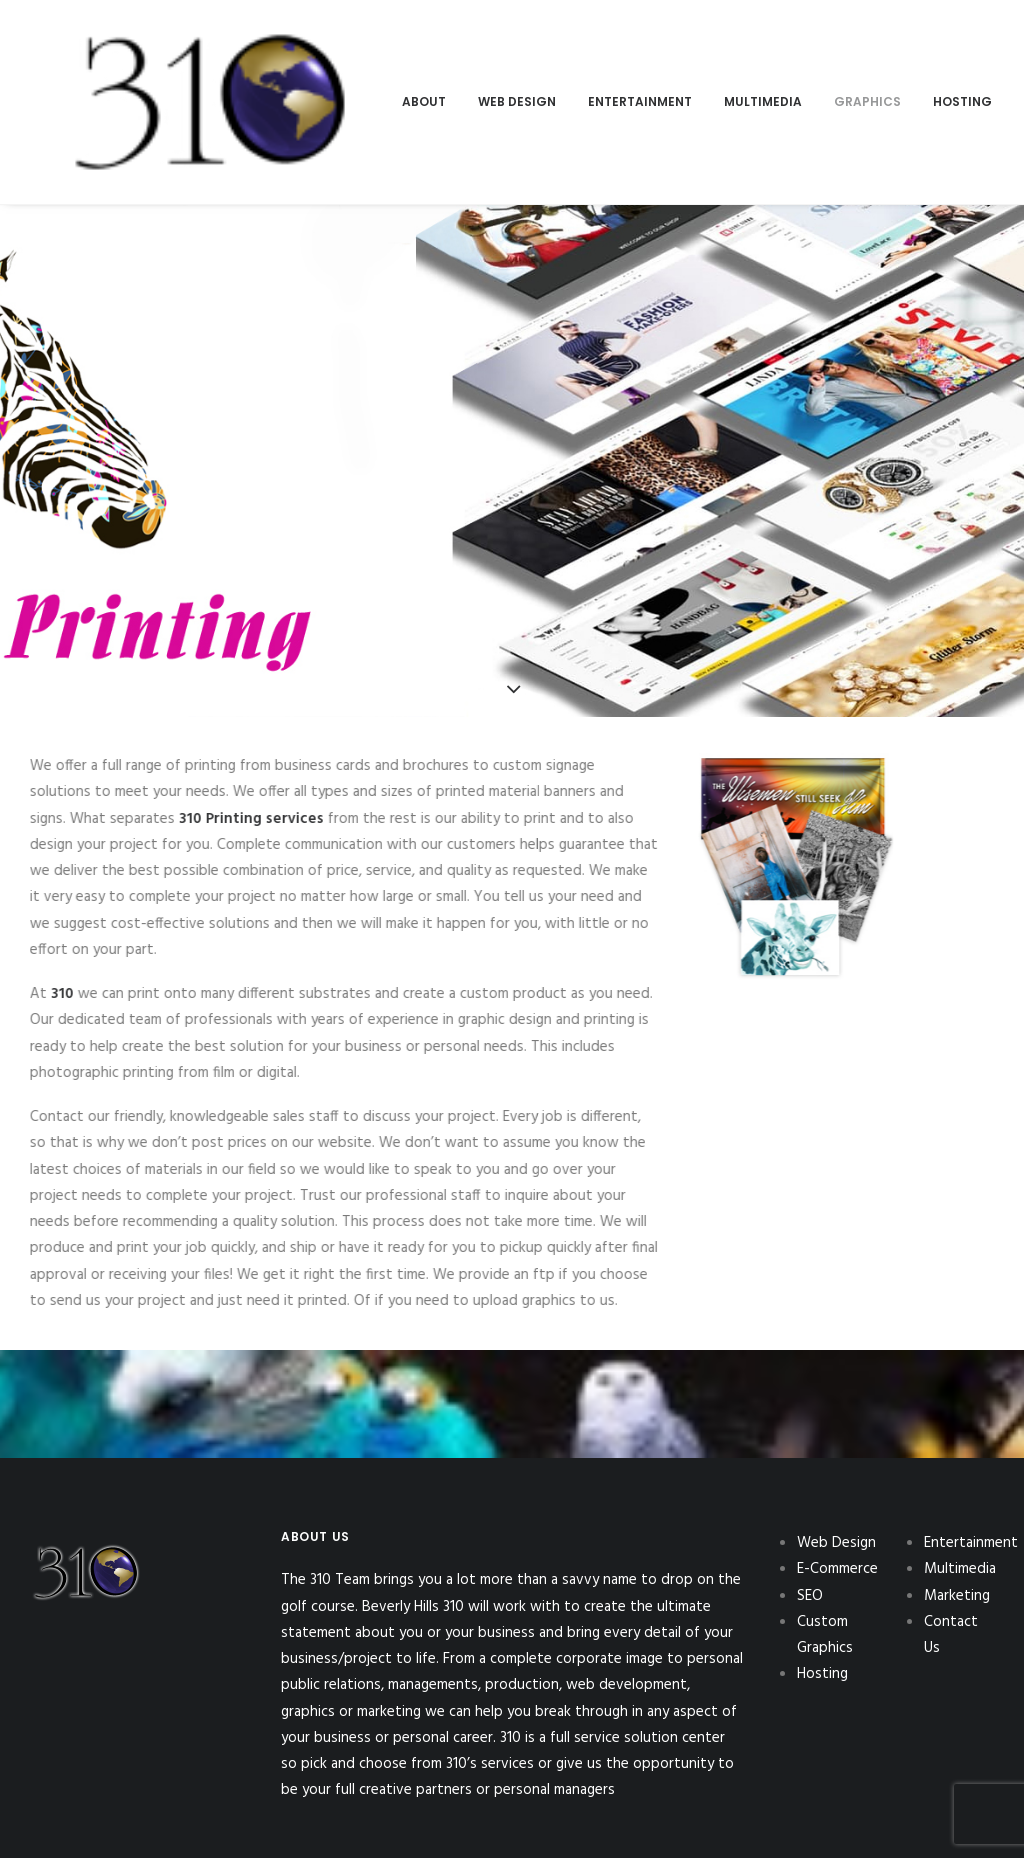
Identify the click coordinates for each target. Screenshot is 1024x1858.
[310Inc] (86, 55)
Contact (915, 55)
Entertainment (392, 55)
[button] (992, 55)
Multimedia (515, 55)
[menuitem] (176, 55)
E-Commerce (837, 1477)
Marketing (813, 55)
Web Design (269, 55)
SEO (810, 1503)
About (176, 55)
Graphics (619, 55)
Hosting (714, 55)
